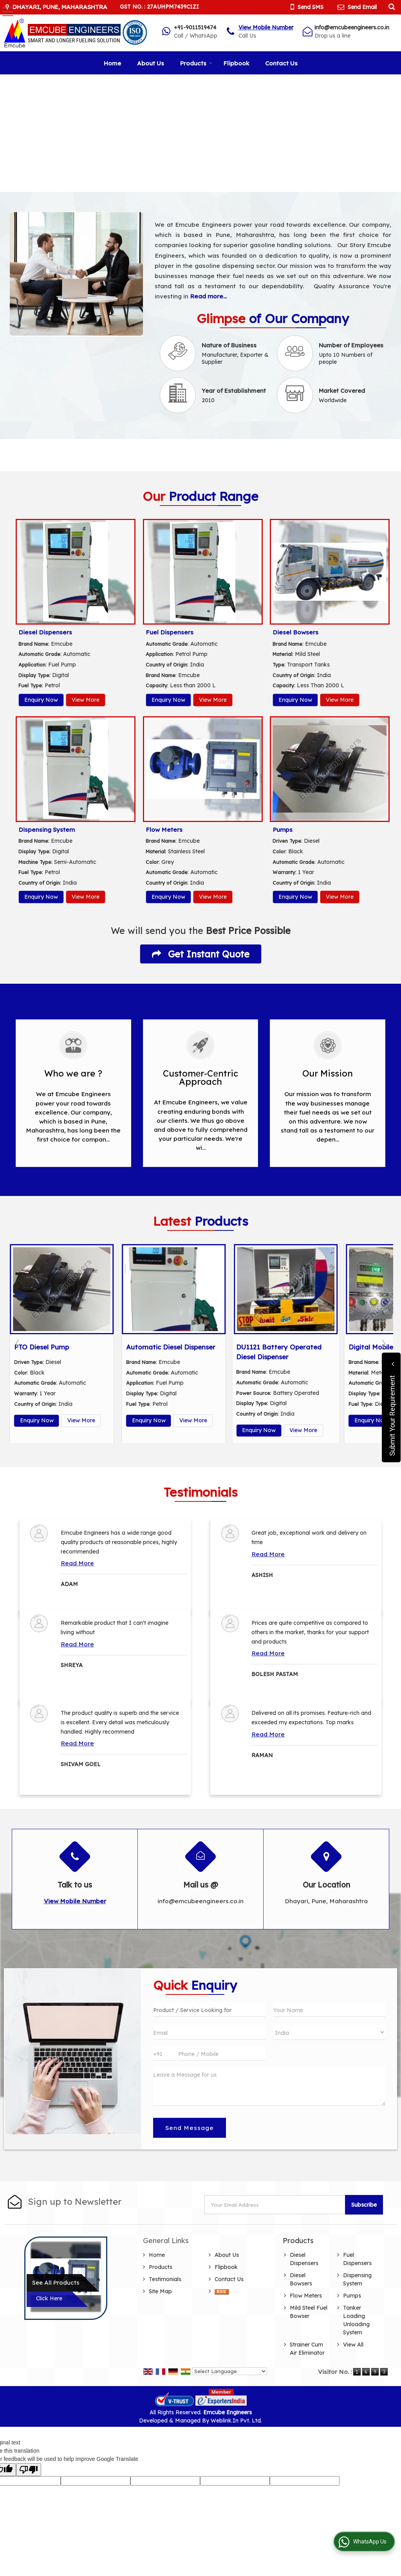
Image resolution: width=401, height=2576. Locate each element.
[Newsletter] (275, 2204)
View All (353, 2344)
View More (85, 699)
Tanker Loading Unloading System (356, 2320)
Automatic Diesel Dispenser (282, 1347)
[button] (265, 27)
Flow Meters (164, 829)
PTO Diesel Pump (153, 1347)
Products (196, 63)
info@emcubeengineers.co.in (351, 27)
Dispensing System (46, 829)
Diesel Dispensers (45, 632)
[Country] (329, 2032)
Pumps (283, 829)
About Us (150, 63)
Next (383, 1343)
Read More (77, 1563)
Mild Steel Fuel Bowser (308, 2311)
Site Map (160, 2291)
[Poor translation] (28, 2469)
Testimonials (165, 2279)
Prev (18, 1343)
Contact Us (281, 63)
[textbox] (209, 2009)
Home (112, 63)
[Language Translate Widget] (229, 2371)
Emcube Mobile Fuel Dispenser (62, 1347)
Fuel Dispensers (169, 632)
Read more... (208, 296)
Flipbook (236, 63)
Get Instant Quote (200, 954)
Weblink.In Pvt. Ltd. (236, 2420)
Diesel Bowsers (295, 632)
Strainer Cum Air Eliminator (307, 2348)
